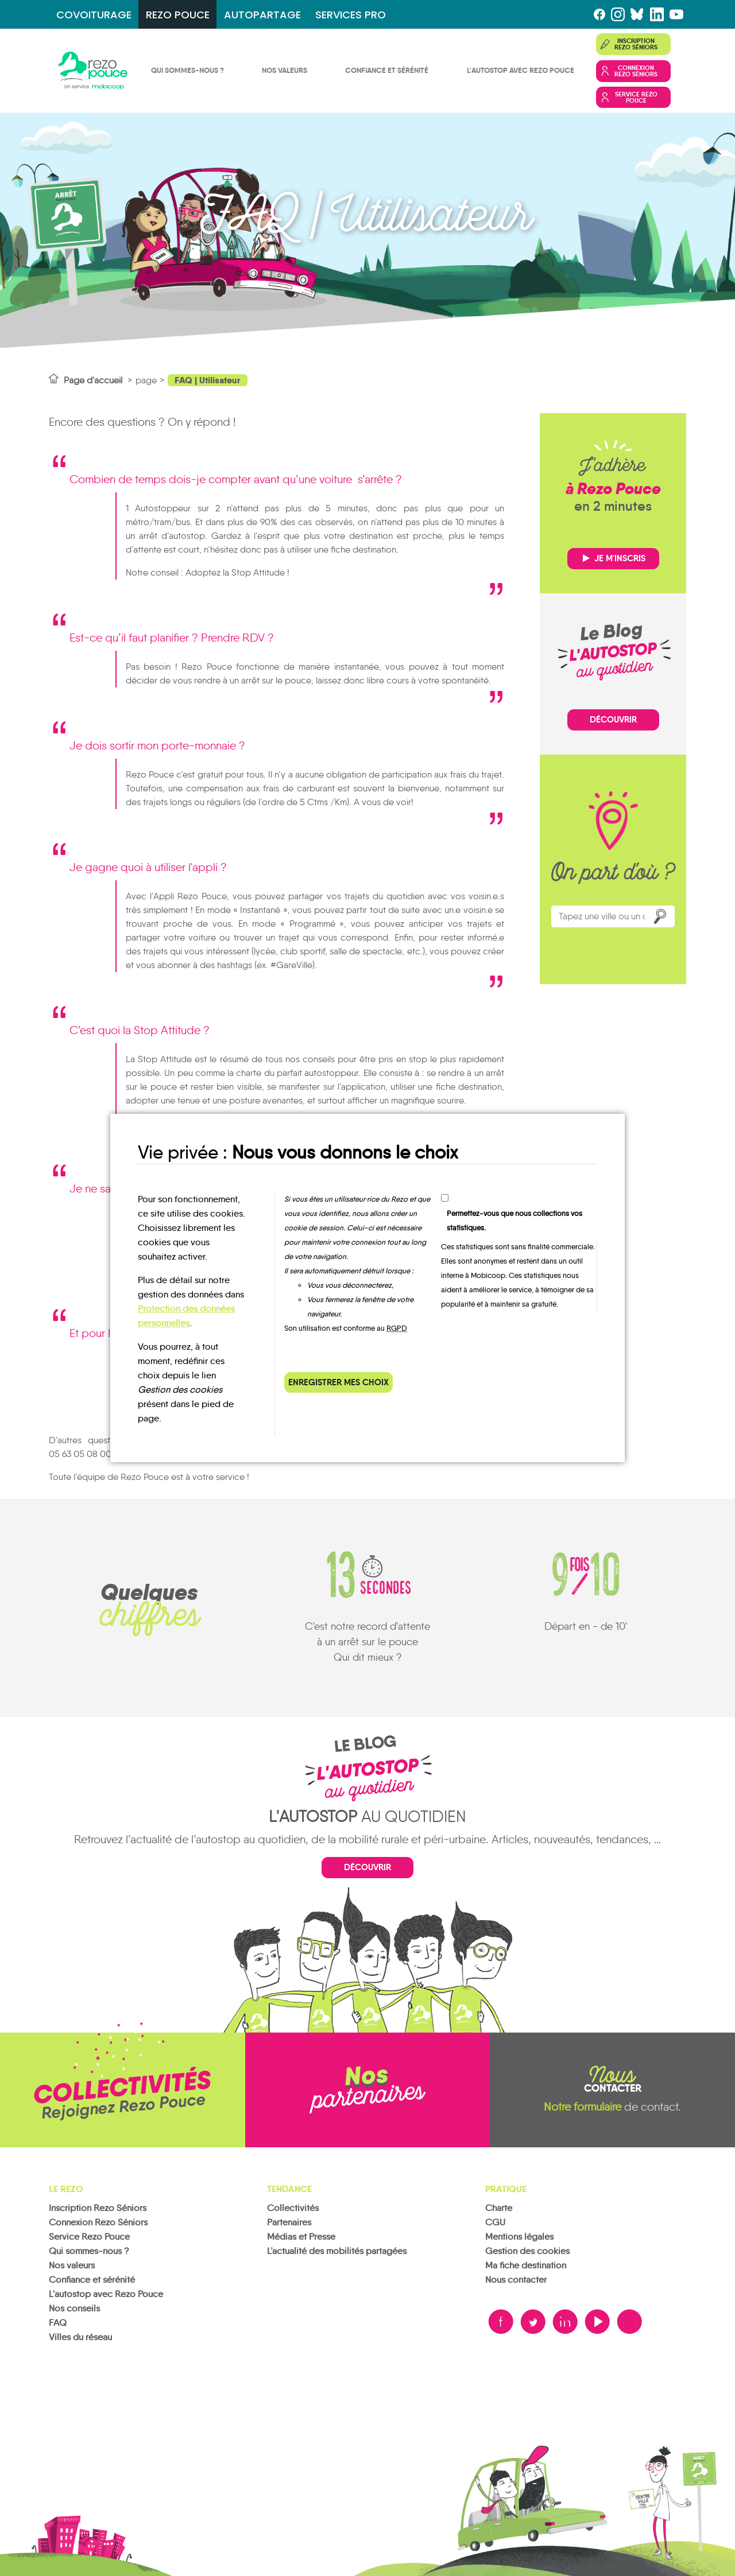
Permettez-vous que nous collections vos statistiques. (514, 1220)
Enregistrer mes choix (338, 1382)
